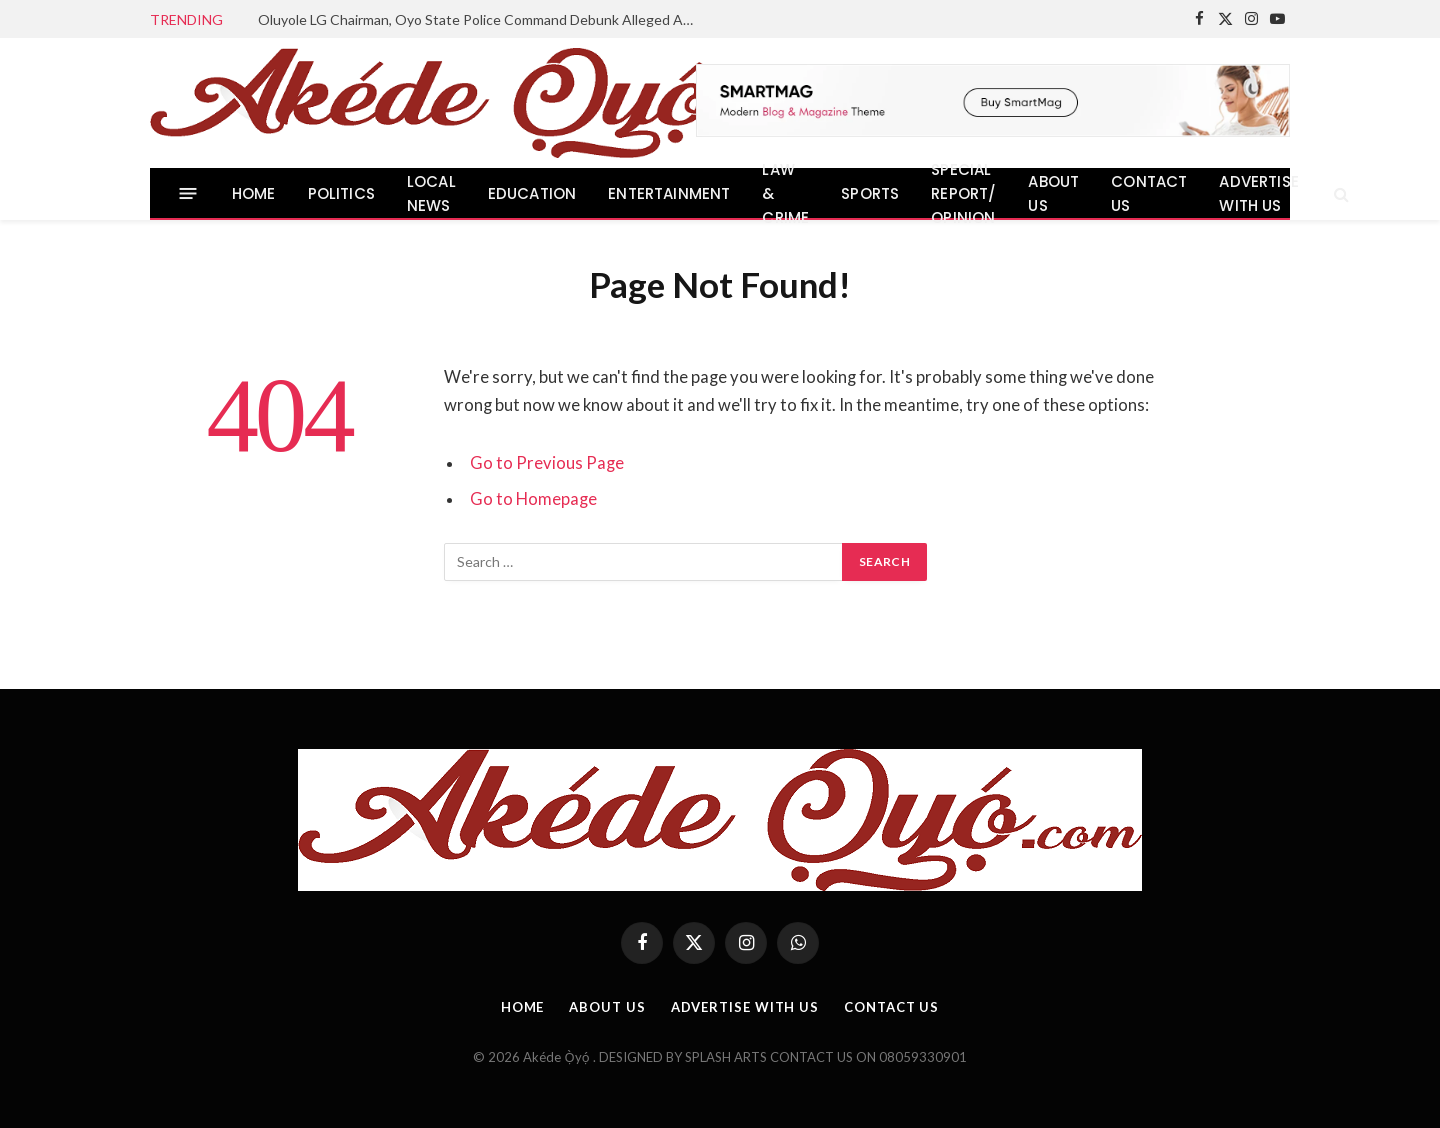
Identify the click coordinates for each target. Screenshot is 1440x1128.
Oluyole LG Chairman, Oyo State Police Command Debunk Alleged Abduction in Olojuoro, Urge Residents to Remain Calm (483, 19)
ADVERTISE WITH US (1259, 193)
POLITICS (341, 193)
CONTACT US (1149, 193)
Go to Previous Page (547, 463)
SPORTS (870, 193)
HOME (254, 193)
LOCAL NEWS (431, 193)
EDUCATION (532, 193)
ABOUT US (1053, 193)
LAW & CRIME (785, 193)
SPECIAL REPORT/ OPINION (963, 193)
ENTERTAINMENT (669, 193)
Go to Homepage (533, 499)
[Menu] (188, 193)
